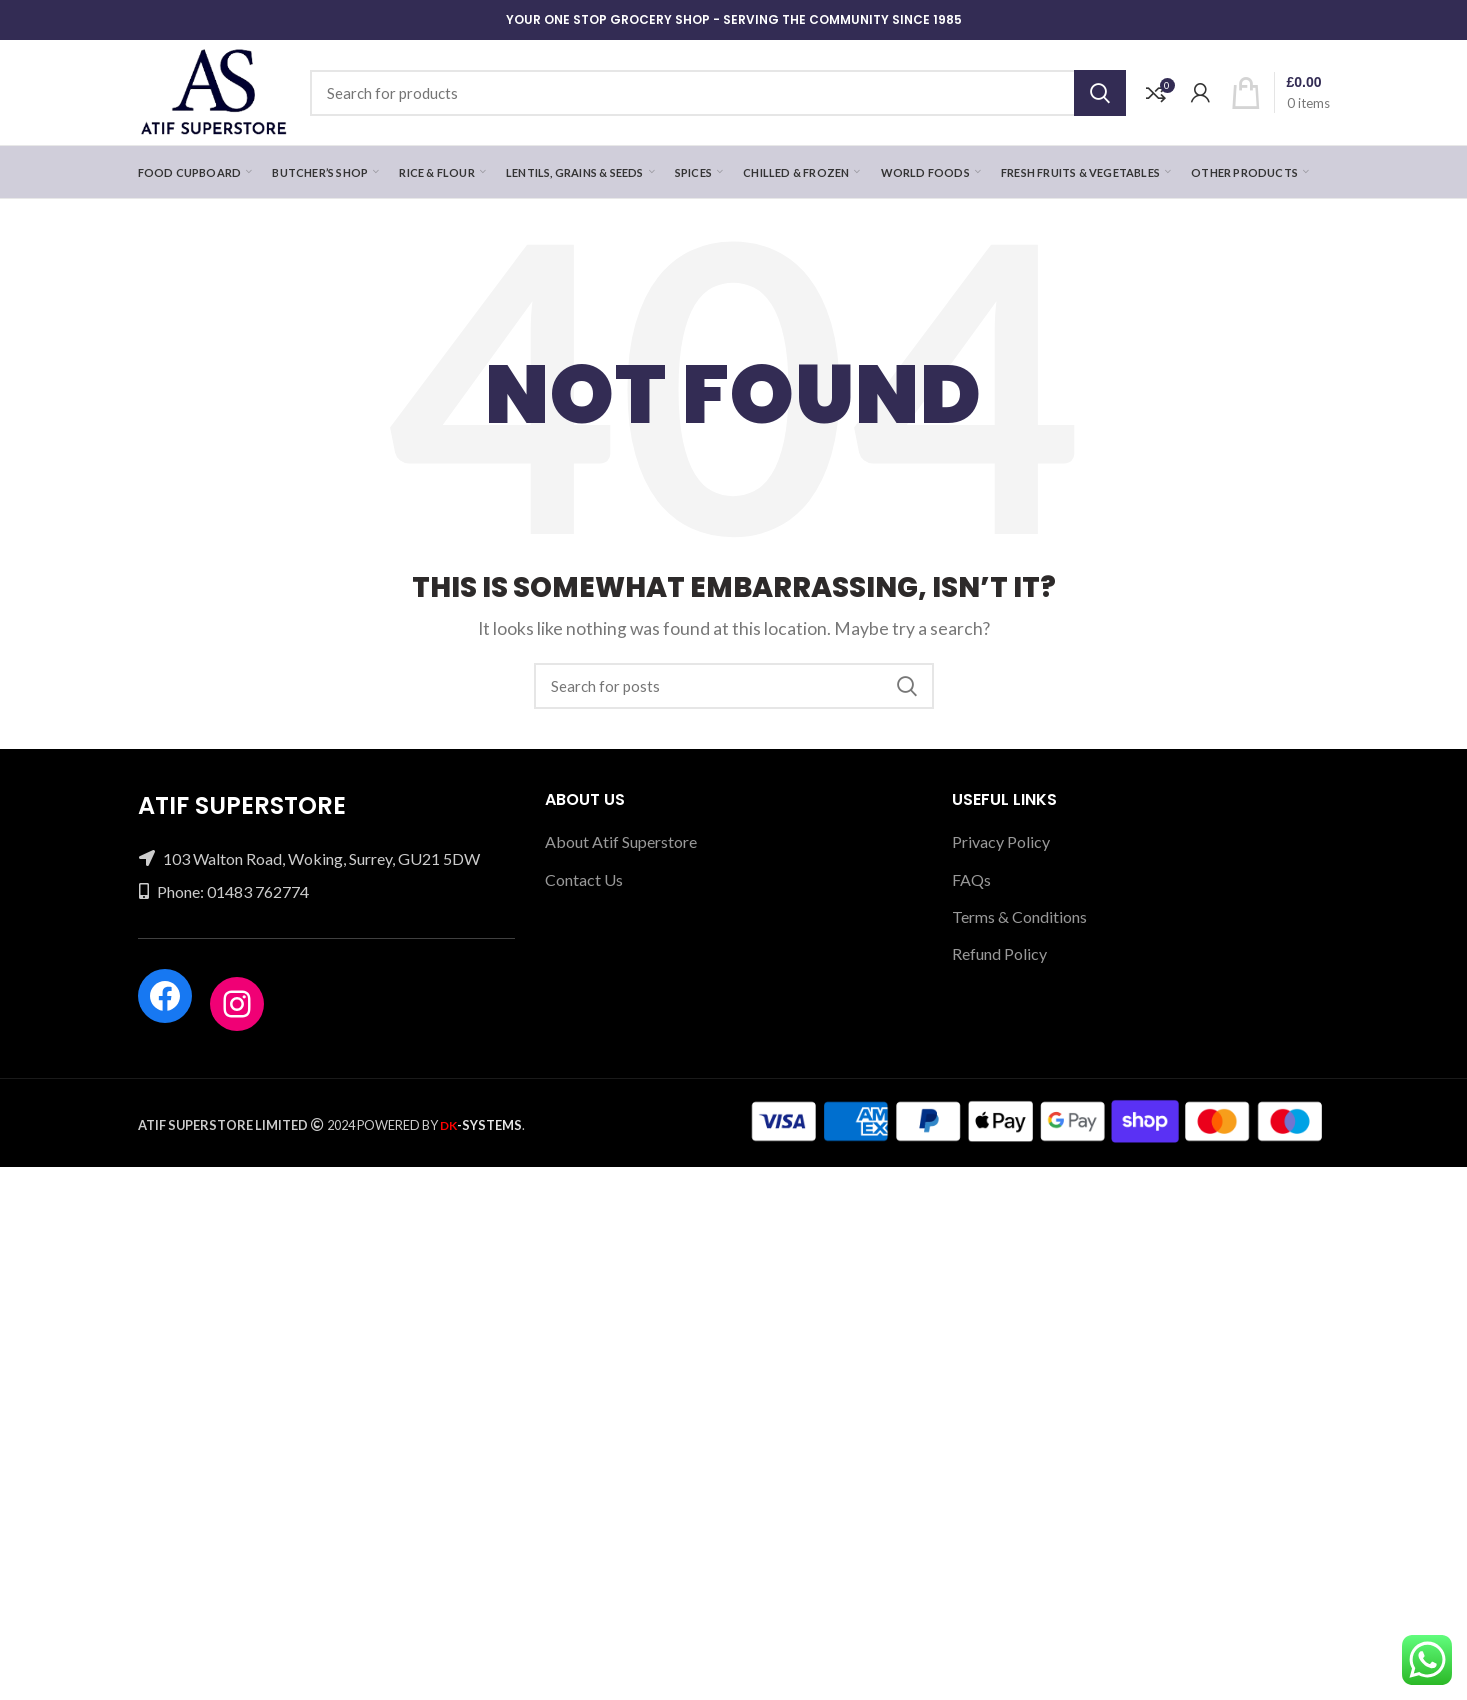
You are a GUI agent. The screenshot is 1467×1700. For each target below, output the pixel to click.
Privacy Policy (1001, 841)
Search (1100, 93)
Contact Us (584, 879)
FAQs (971, 879)
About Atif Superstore (621, 841)
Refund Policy (999, 953)
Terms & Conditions (1019, 916)
